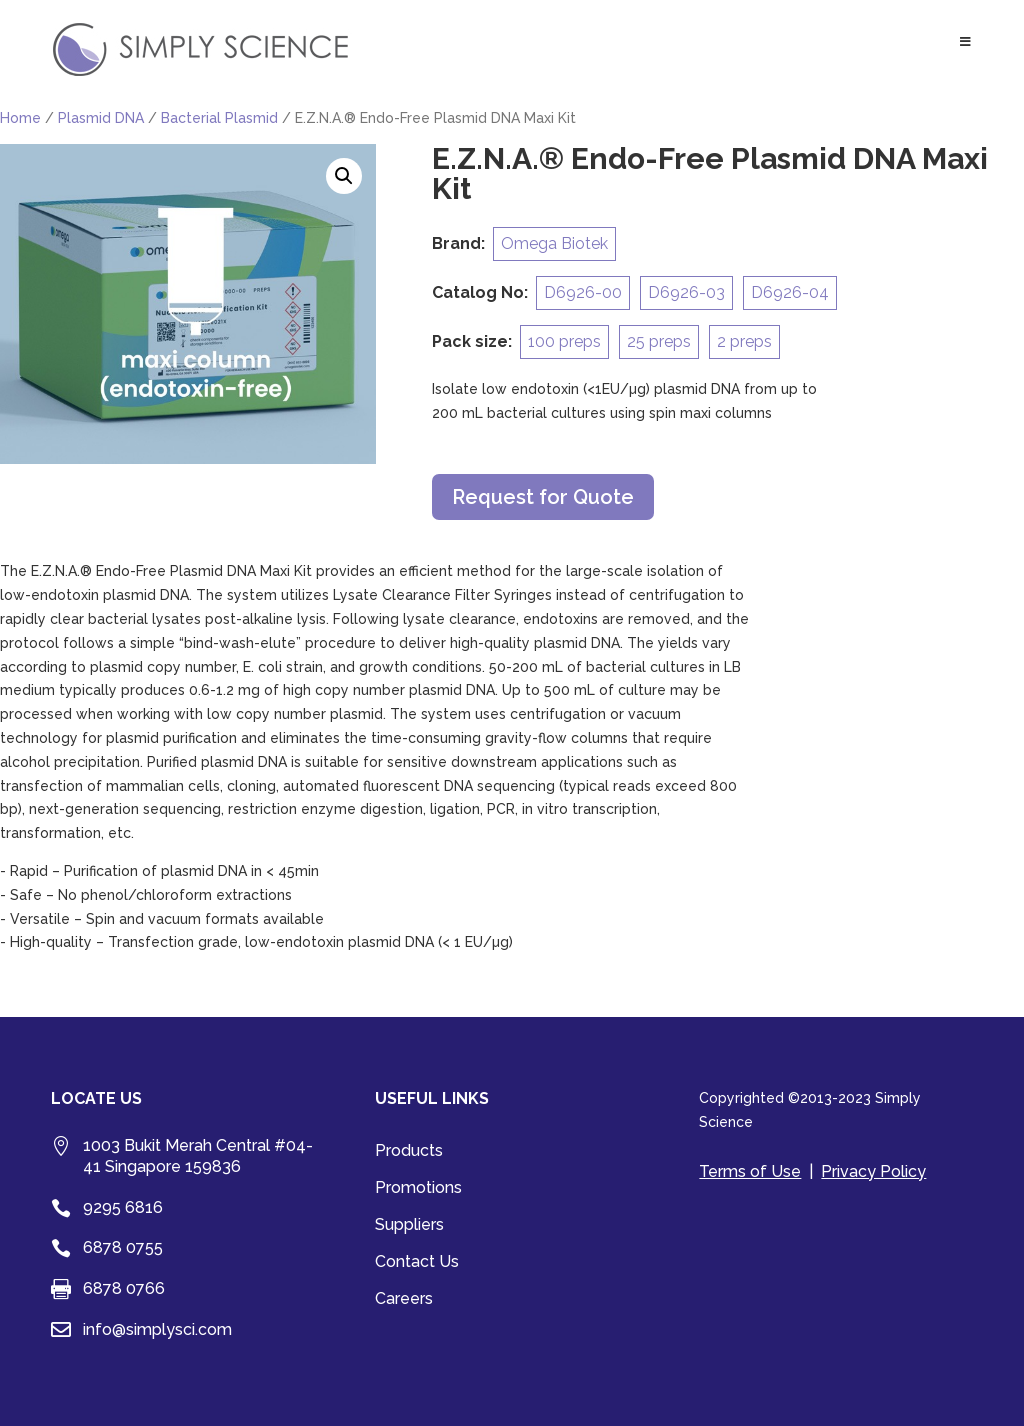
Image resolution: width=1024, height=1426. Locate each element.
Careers (404, 1300)
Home (20, 118)
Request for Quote (543, 497)
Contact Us (417, 1263)
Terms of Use (750, 1171)
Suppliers (409, 1226)
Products (409, 1152)
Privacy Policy (873, 1171)
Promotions (418, 1189)
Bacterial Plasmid (219, 118)
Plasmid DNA (101, 118)
